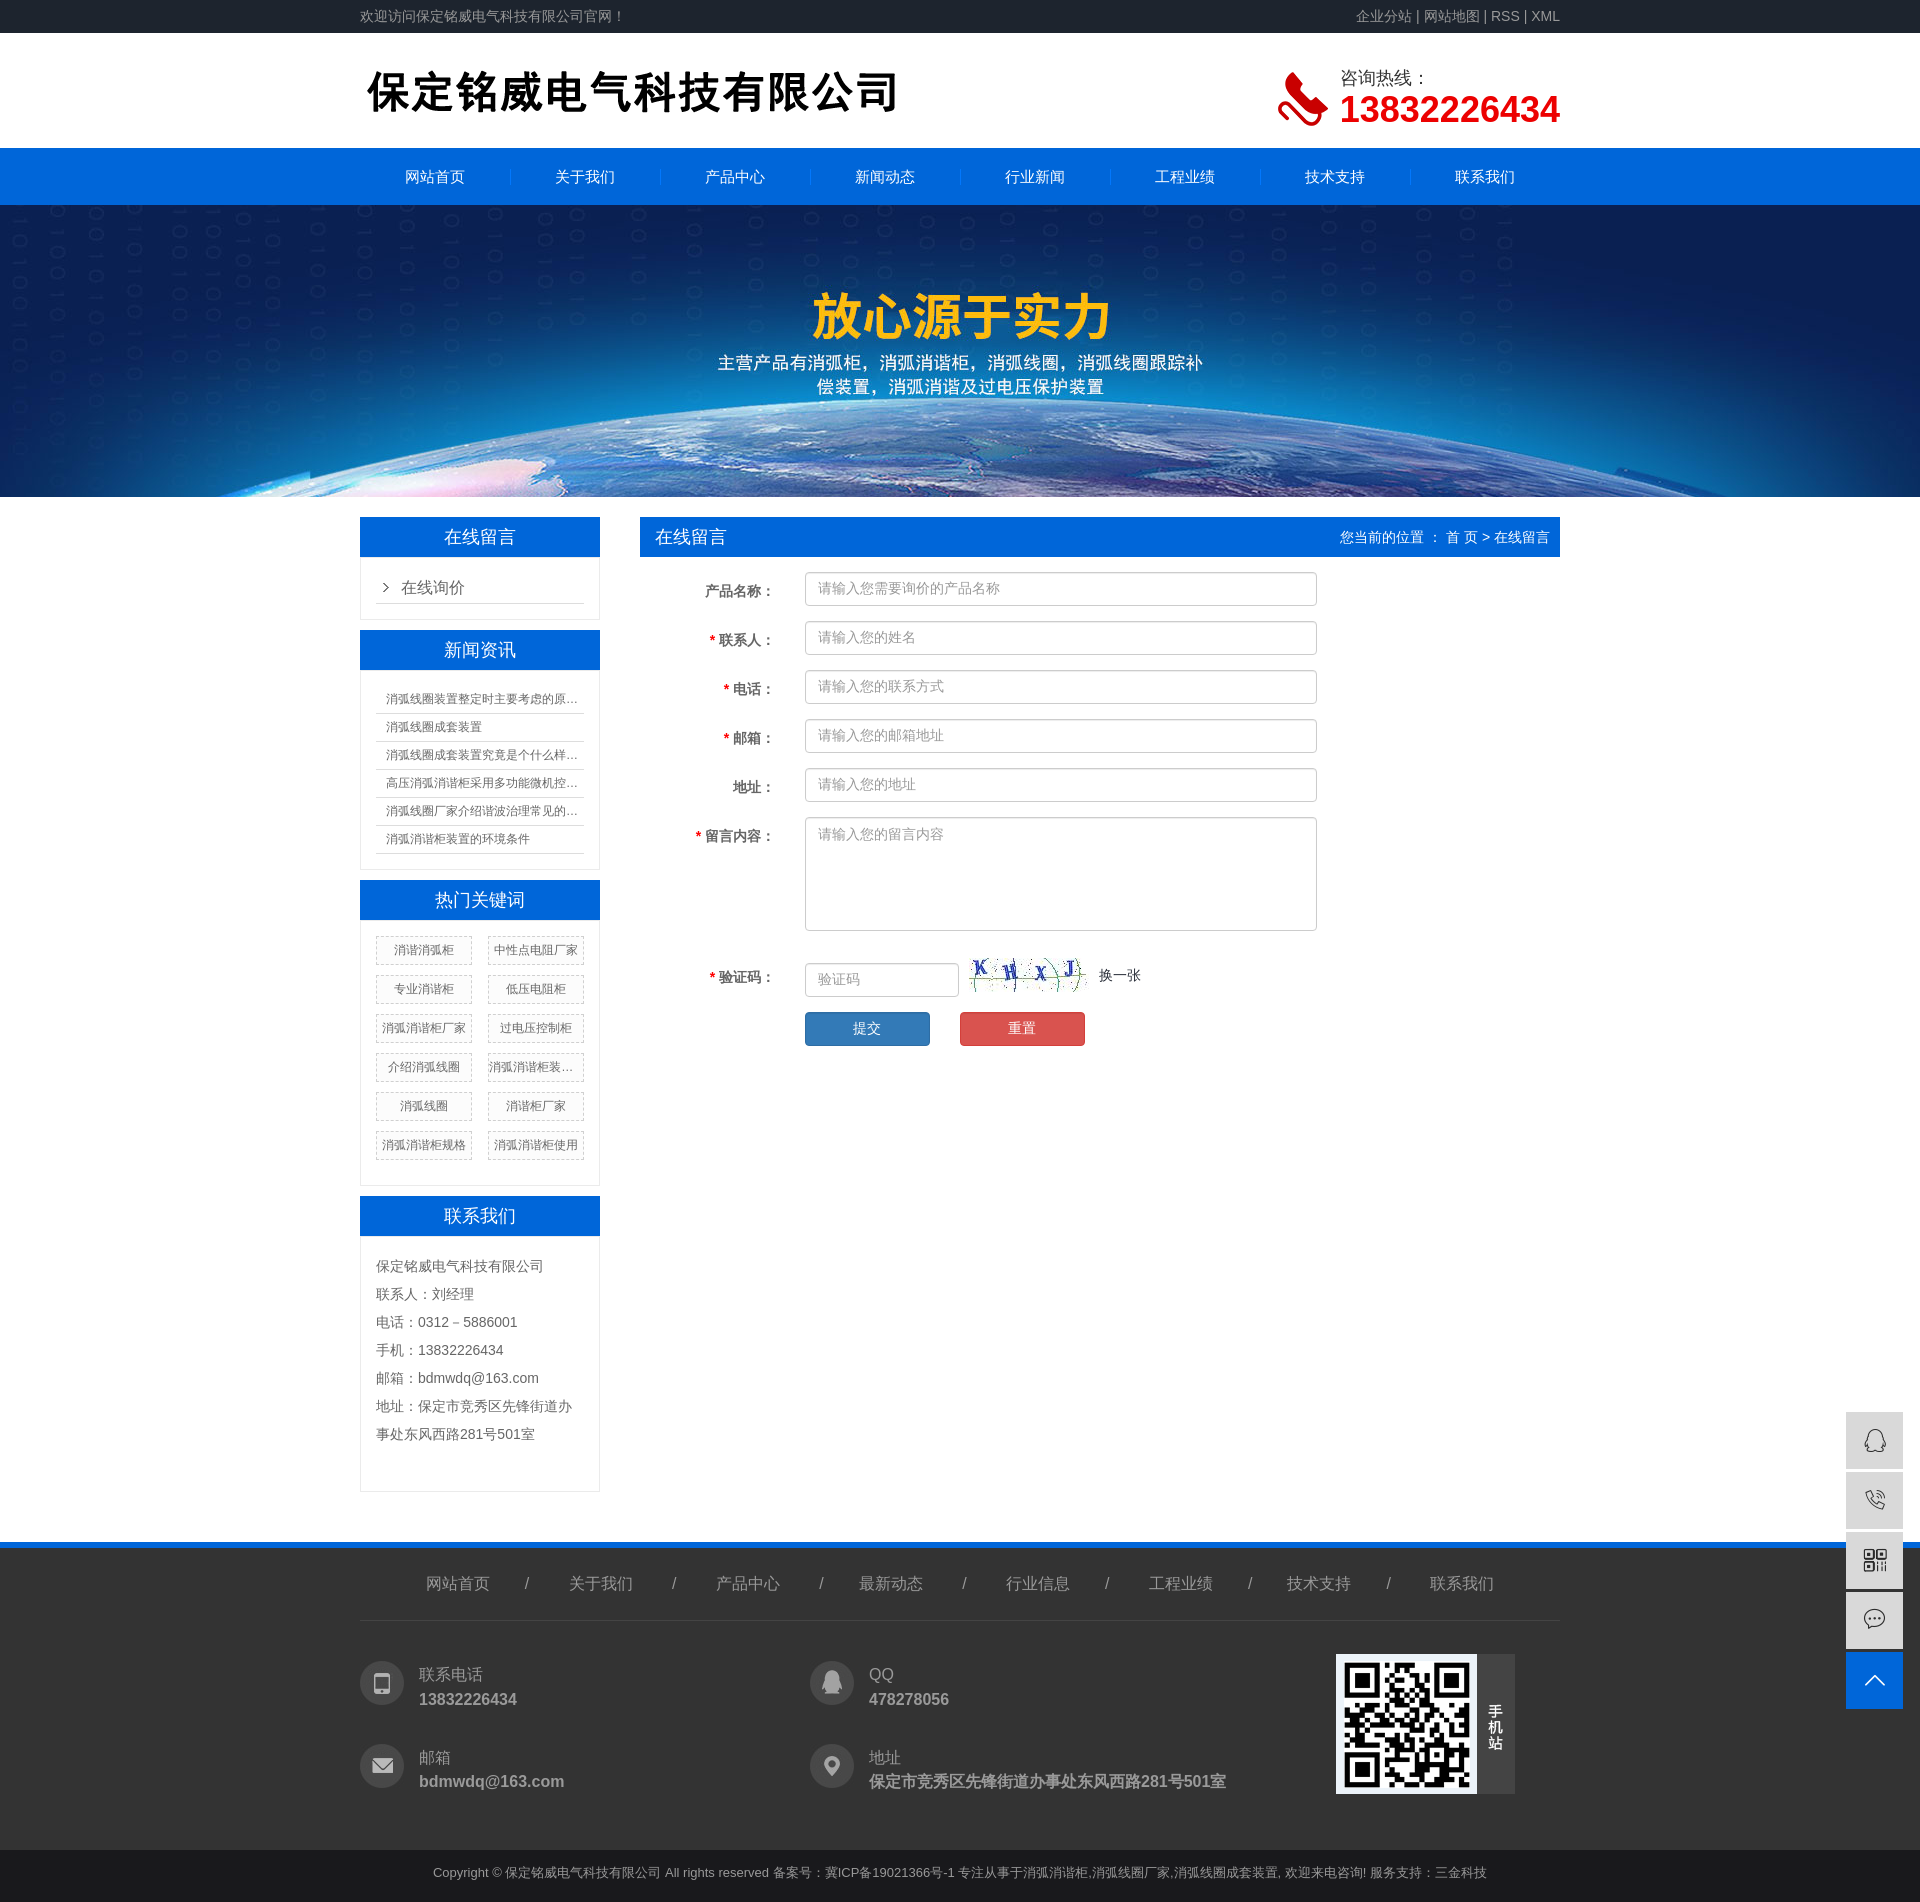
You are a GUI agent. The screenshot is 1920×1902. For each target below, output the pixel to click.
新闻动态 (885, 176)
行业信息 (1038, 1583)
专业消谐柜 (424, 989)
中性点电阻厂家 (536, 950)
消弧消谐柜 (1055, 1872)
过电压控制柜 (536, 1028)
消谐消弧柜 (424, 950)
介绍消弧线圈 (424, 1067)
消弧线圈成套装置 (434, 727)
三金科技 (1461, 1872)
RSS (1505, 16)
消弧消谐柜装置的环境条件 (458, 839)
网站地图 (1452, 16)
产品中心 (735, 176)
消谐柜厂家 (536, 1106)
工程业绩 (1185, 176)
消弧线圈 (424, 1106)
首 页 (1462, 537)
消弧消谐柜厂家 (424, 1028)
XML (1545, 16)
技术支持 (1335, 176)
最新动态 (891, 1583)
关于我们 (585, 176)
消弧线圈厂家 (1131, 1872)
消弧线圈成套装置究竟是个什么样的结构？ (485, 755)
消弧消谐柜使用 (536, 1145)
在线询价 (433, 587)
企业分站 (1384, 16)
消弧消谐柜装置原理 (536, 1067)
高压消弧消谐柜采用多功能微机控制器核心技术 (485, 783)
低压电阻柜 (536, 989)
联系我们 (1485, 176)
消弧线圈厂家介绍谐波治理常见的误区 (485, 811)
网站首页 (435, 176)
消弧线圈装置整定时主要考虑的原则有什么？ (485, 699)
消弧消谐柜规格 (424, 1145)
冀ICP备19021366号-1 (890, 1872)
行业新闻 (1035, 176)
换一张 (1120, 975)
